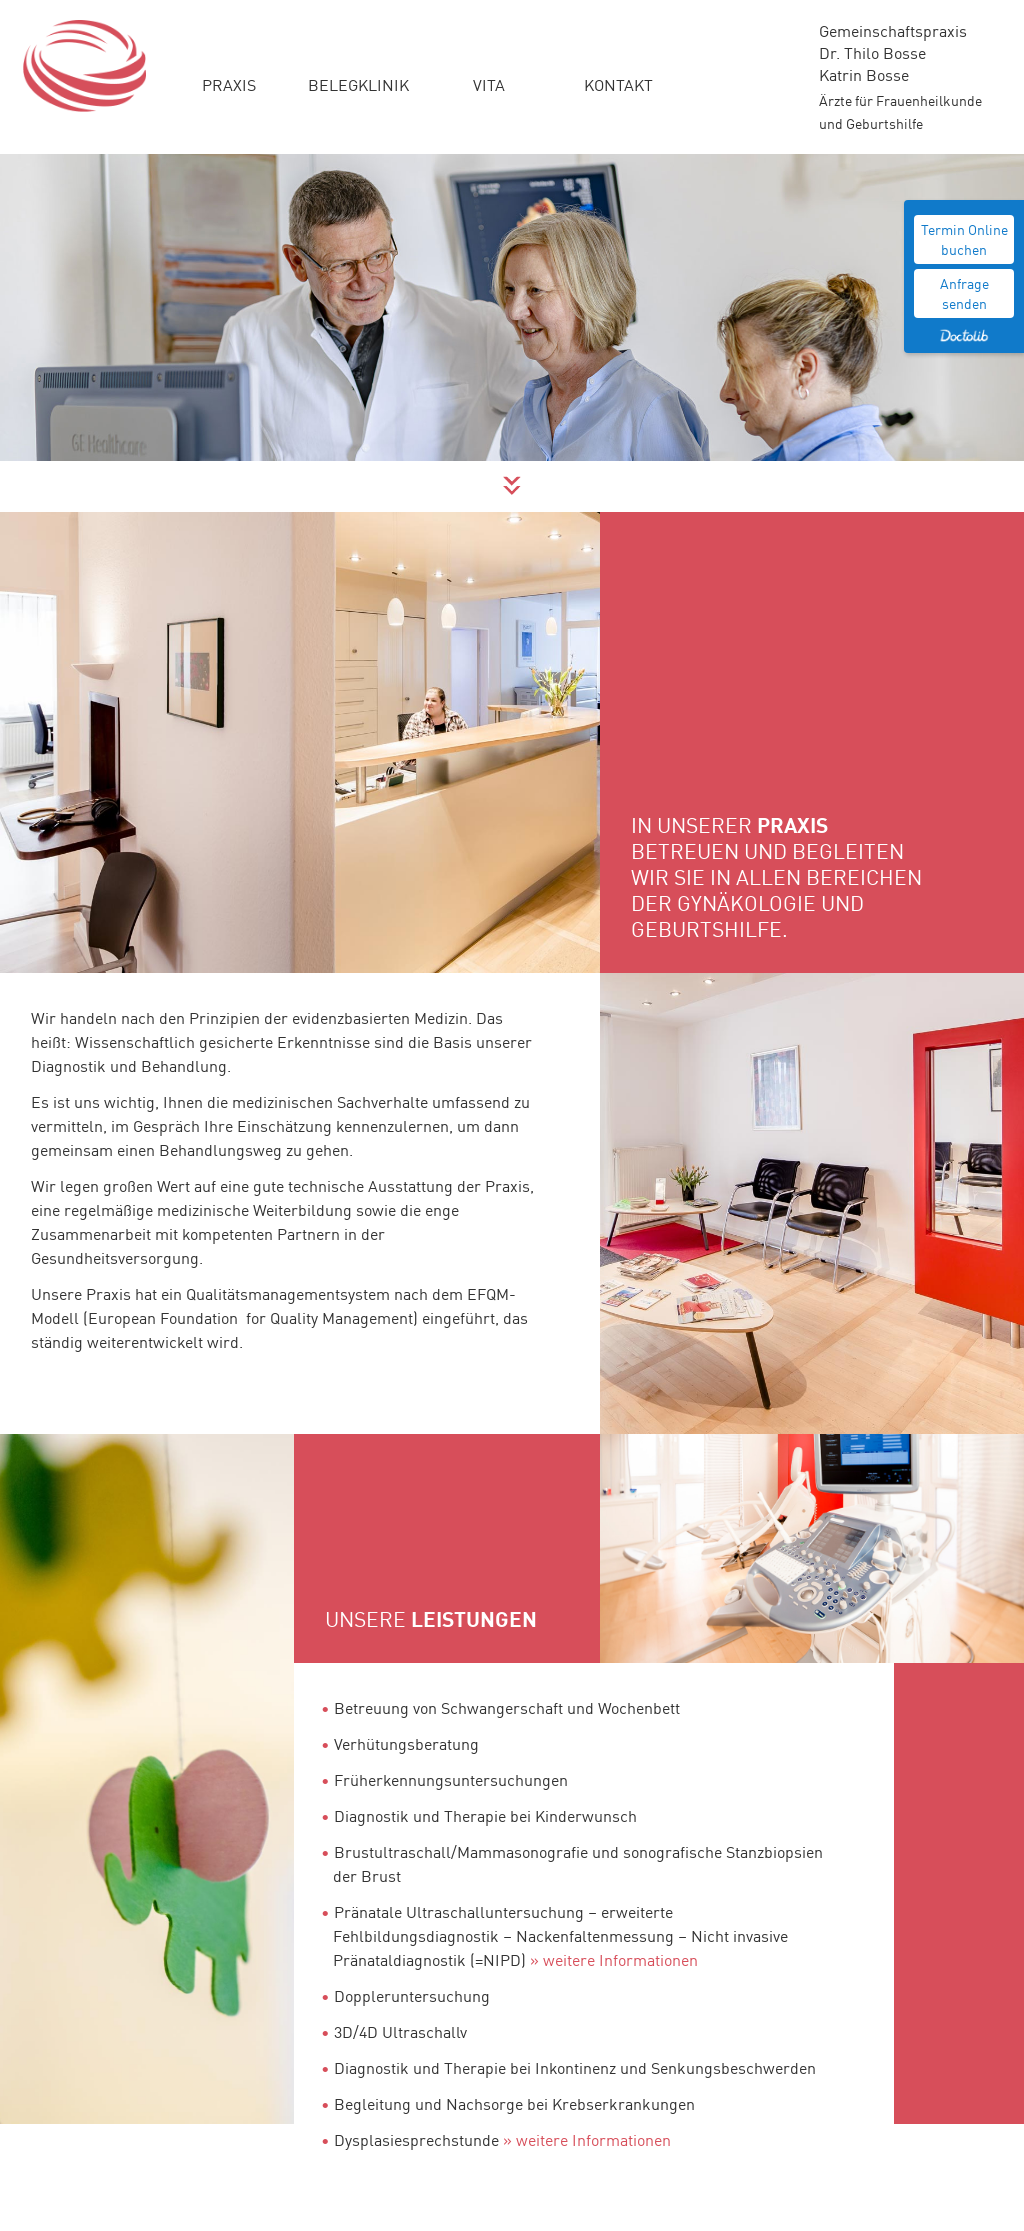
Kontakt (618, 84)
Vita (489, 84)
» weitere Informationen (614, 1959)
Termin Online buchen (964, 239)
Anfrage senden (964, 293)
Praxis (229, 84)
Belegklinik (358, 84)
